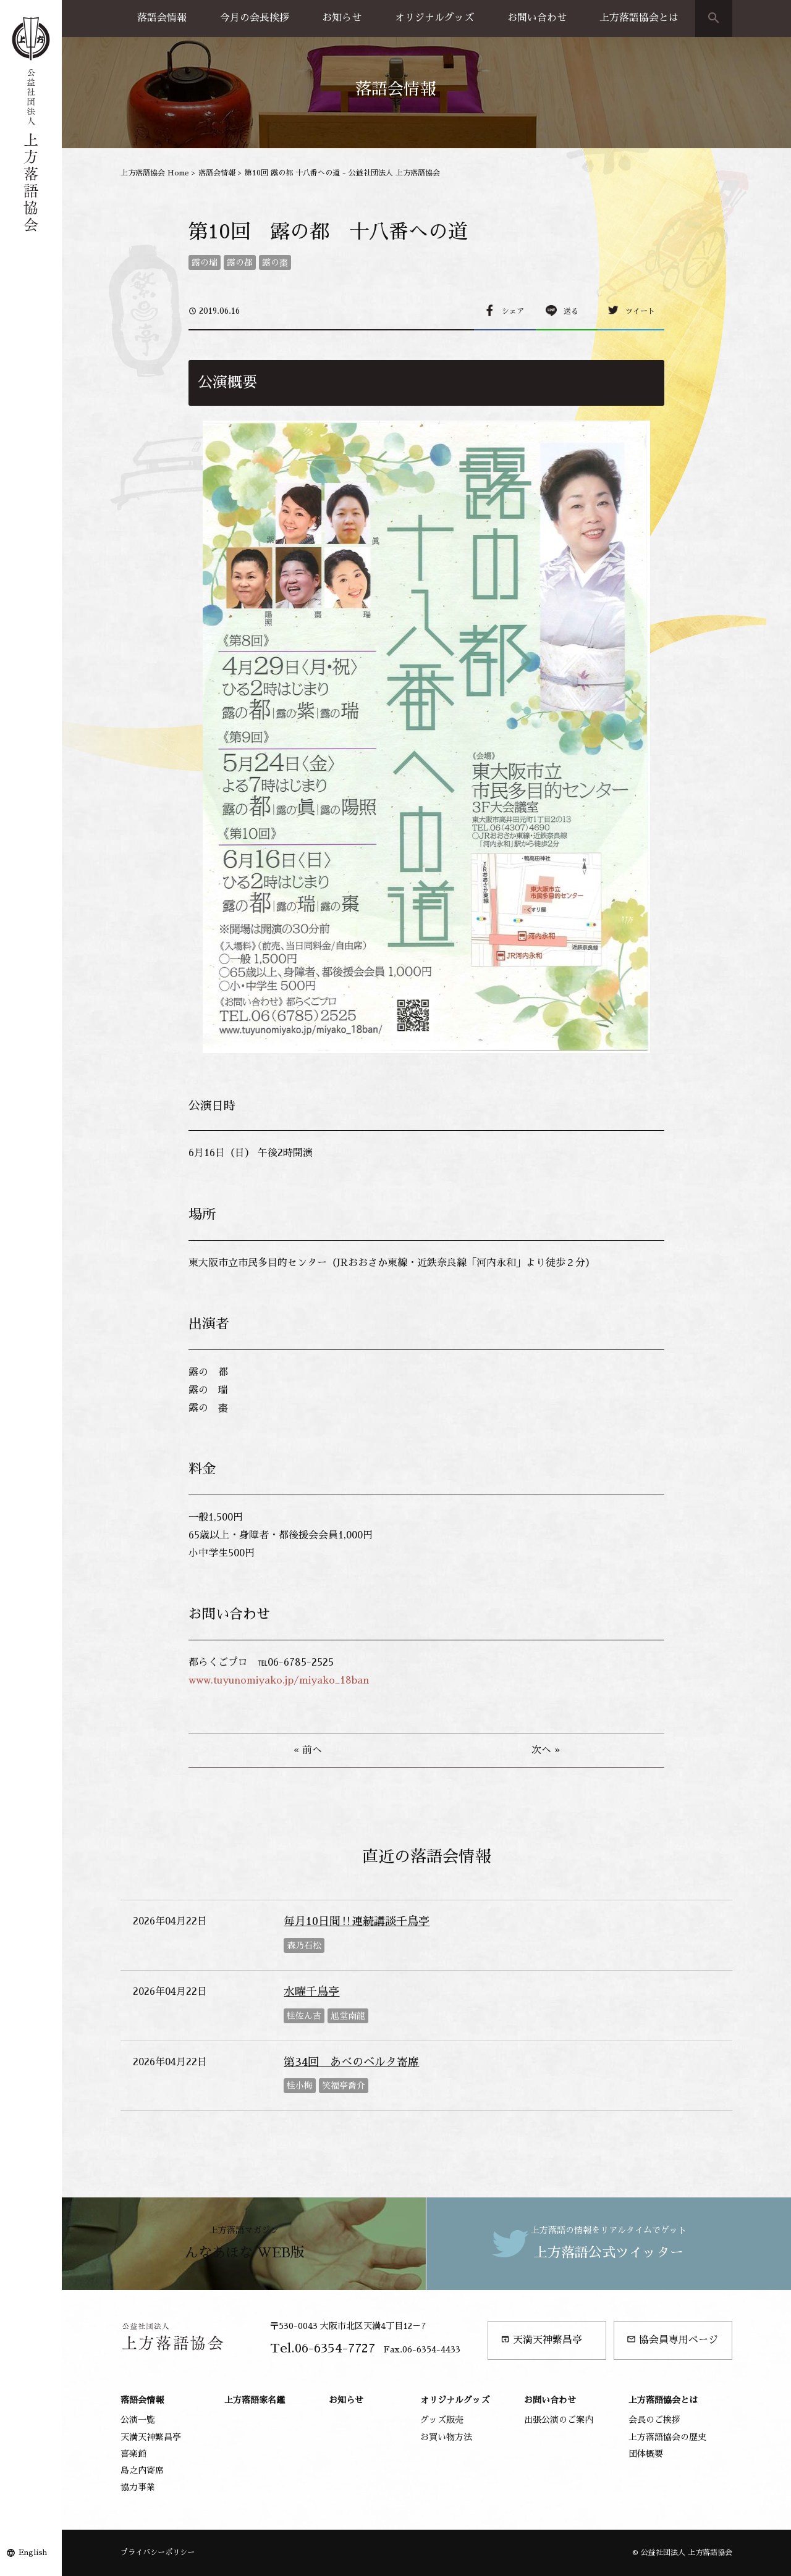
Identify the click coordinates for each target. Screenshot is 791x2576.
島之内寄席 (142, 2470)
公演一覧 (138, 2419)
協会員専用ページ (672, 2340)
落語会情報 (162, 18)
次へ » (545, 1750)
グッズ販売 (441, 2419)
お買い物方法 (446, 2437)
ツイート (640, 311)
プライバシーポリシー (158, 2552)
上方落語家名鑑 (254, 2400)
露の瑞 (205, 262)
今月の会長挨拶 (254, 18)
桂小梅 (300, 2085)
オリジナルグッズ (434, 18)
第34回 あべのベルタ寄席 (351, 2062)
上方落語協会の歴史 (667, 2437)
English (33, 2552)
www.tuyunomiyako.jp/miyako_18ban (278, 1680)
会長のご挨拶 (654, 2419)
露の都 (240, 262)
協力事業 (138, 2487)
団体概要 (645, 2453)
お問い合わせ (537, 18)
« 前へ (308, 1750)
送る (571, 311)
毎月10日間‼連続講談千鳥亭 (356, 1921)
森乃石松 (304, 1945)
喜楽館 (133, 2453)
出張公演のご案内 (558, 2419)
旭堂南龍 (348, 2016)
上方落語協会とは (639, 18)
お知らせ (342, 18)
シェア (513, 311)
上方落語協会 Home (155, 173)
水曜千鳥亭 (311, 1991)
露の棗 (275, 262)
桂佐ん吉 (304, 2016)
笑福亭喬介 (343, 2085)
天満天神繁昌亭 (541, 2340)
